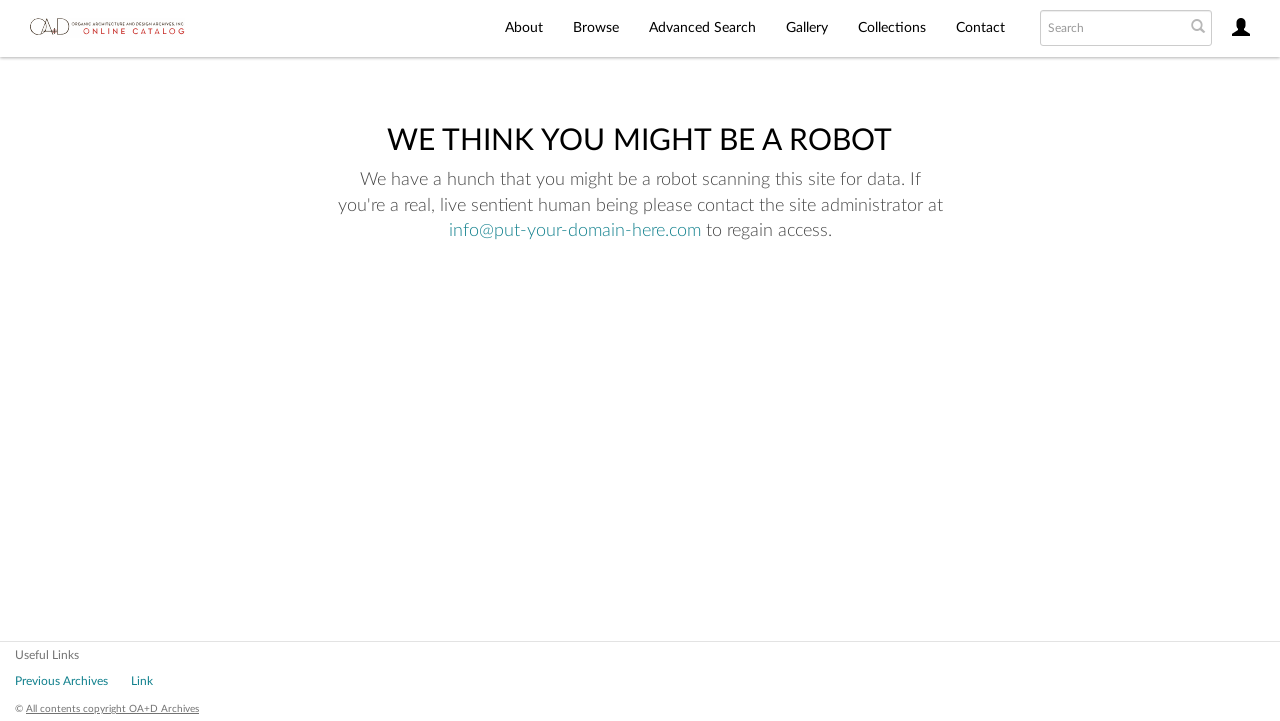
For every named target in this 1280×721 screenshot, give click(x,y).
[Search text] (1111, 28)
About (524, 28)
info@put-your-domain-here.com (575, 231)
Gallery (807, 28)
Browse (596, 28)
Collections (892, 28)
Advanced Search (702, 28)
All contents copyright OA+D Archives (112, 709)
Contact (980, 28)
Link (142, 681)
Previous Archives (61, 681)
